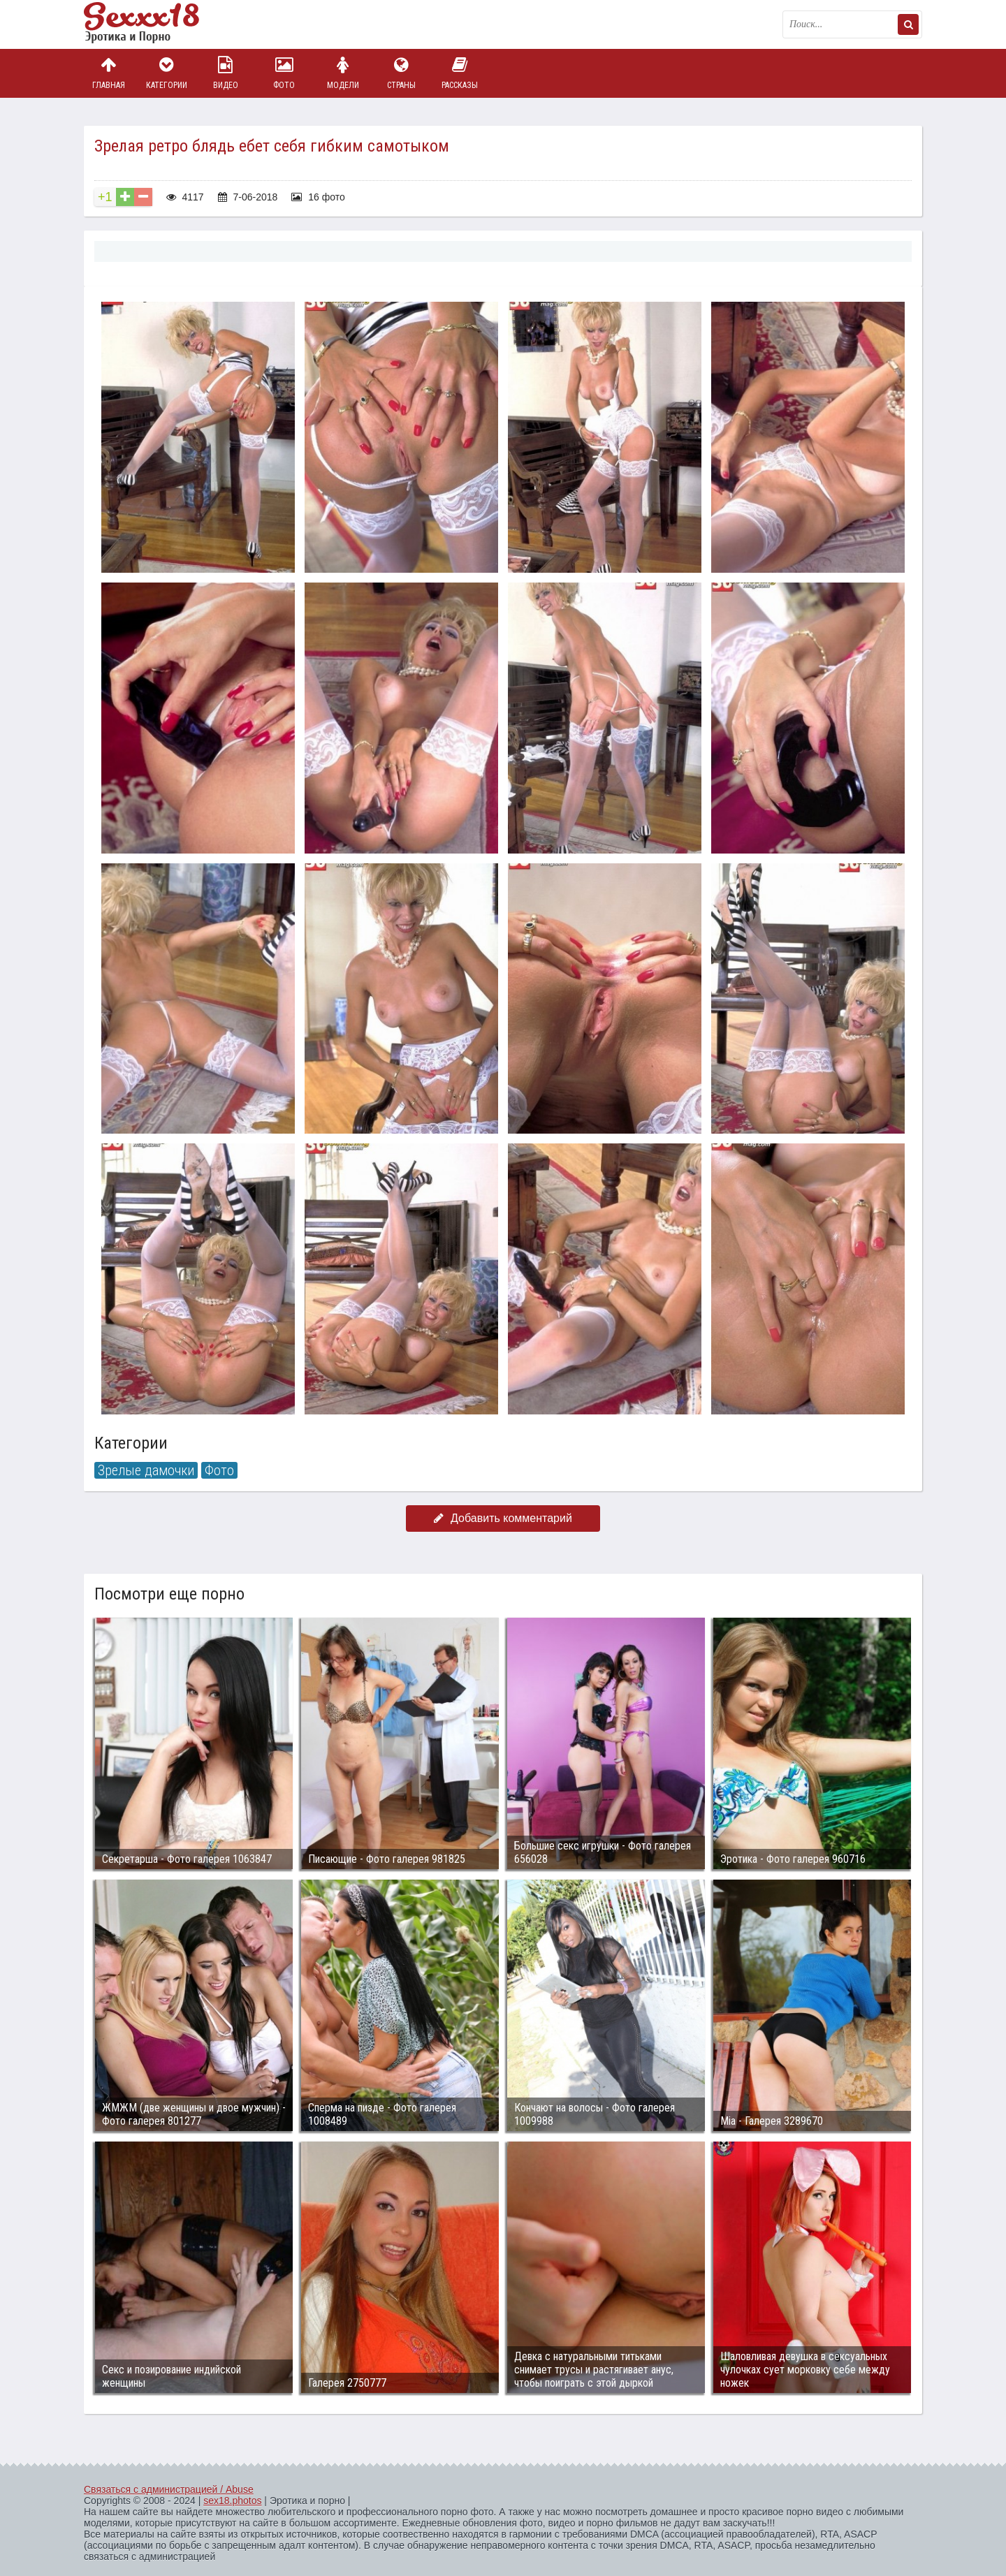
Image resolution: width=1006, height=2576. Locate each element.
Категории (167, 73)
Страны (401, 73)
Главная (108, 73)
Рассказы (459, 73)
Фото (284, 73)
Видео (225, 73)
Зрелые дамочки (146, 1470)
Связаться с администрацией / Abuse (169, 2489)
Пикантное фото (154, 24)
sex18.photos (232, 2500)
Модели (343, 73)
